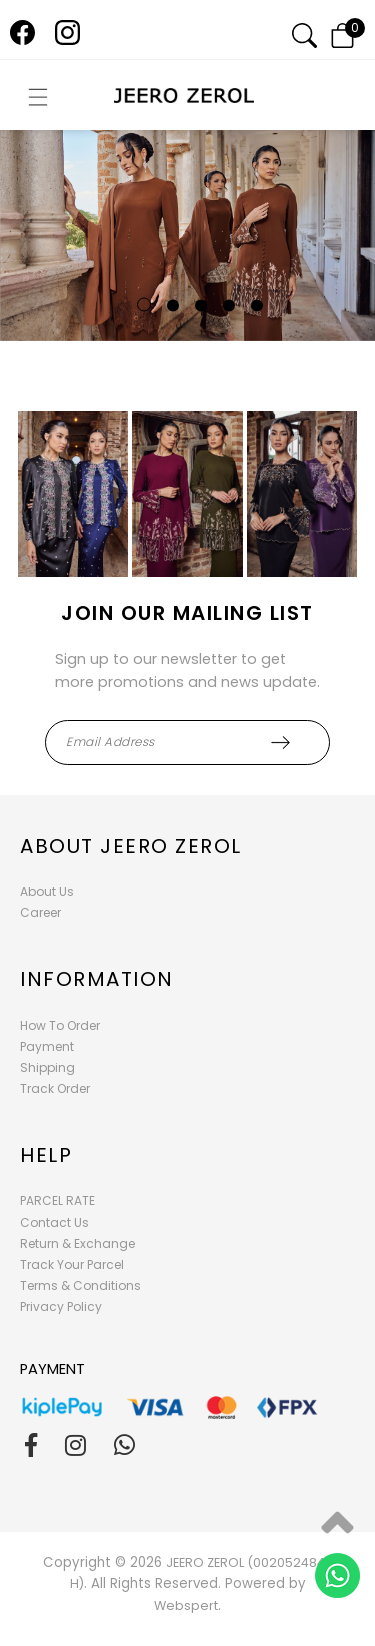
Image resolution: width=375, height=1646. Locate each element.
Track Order (55, 1088)
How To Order (60, 1025)
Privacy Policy (61, 1306)
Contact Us (54, 1222)
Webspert (186, 1605)
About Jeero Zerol (131, 846)
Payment (47, 1046)
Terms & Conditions (80, 1285)
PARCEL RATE (57, 1200)
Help (46, 1155)
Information (97, 979)
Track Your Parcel (72, 1264)
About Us (47, 891)
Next (321, 242)
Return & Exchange (77, 1243)
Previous (23, 242)
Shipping (47, 1067)
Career (40, 912)
